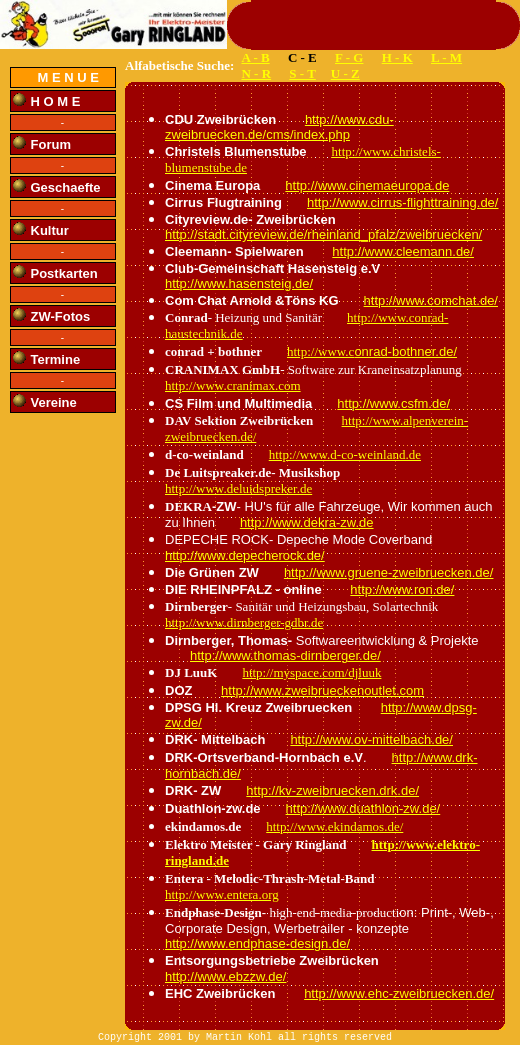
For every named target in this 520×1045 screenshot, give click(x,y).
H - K (397, 57)
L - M (446, 57)
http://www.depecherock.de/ (245, 555)
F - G (349, 57)
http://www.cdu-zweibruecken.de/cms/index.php (279, 127)
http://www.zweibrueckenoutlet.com (322, 690)
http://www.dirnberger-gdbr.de (244, 622)
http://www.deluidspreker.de (238, 488)
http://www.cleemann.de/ (403, 251)
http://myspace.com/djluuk (311, 672)
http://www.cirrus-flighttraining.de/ (402, 202)
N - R (256, 73)
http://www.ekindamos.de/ (334, 826)
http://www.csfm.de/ (393, 403)
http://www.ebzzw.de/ (225, 976)
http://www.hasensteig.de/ (239, 283)
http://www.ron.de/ (402, 589)
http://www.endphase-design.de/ (257, 943)
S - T (302, 73)
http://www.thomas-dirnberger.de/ (285, 655)
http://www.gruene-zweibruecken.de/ (389, 572)
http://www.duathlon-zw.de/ (363, 808)
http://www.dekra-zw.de (307, 522)
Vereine (54, 402)
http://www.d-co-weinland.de (345, 454)
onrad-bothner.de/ (405, 351)
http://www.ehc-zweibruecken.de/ (399, 993)
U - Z (345, 73)
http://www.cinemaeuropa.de (367, 185)
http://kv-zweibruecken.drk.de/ (332, 790)
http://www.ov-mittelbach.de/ (371, 739)
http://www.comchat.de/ (431, 300)
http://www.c (320, 351)
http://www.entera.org (222, 894)
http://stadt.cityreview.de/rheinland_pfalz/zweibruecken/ (323, 234)
